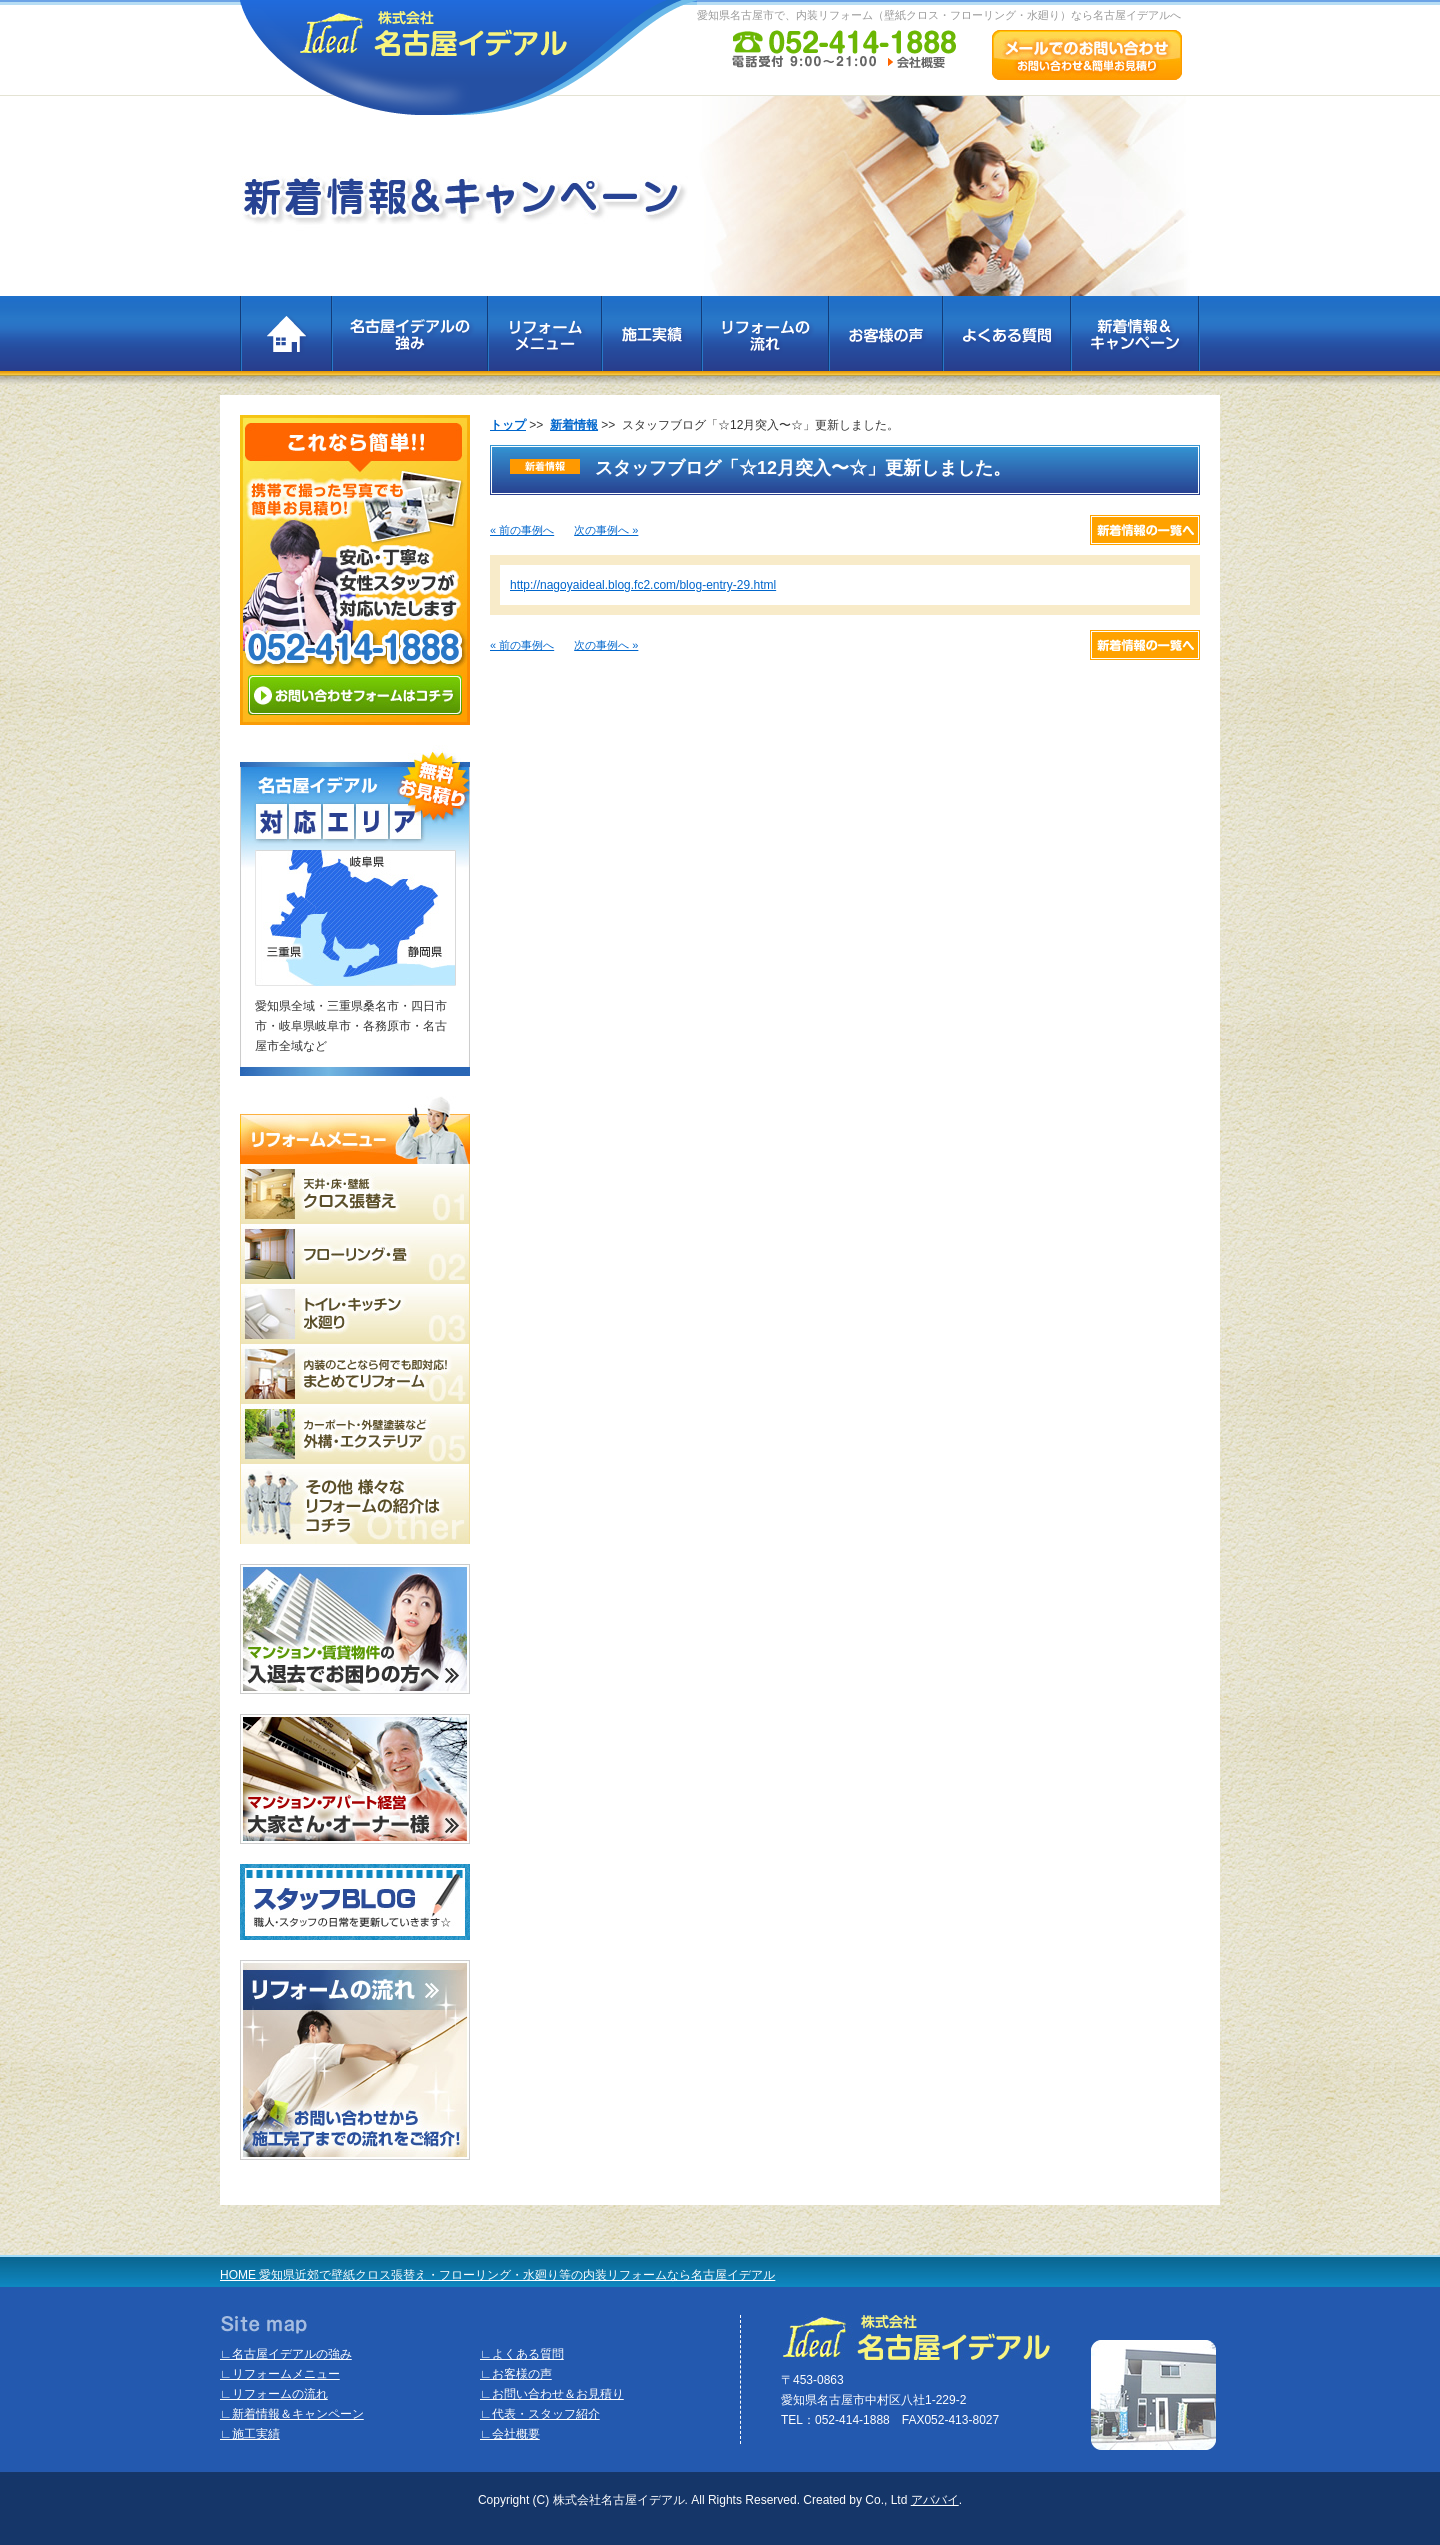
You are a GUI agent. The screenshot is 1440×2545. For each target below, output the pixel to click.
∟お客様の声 (516, 2374)
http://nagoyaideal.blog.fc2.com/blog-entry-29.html (643, 585)
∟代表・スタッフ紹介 (540, 2414)
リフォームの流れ (764, 340)
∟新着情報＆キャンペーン (292, 2414)
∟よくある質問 (522, 2354)
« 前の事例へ (522, 530)
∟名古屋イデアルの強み (286, 2354)
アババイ (935, 2500)
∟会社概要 (510, 2434)
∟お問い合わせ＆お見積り (552, 2394)
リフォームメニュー (544, 340)
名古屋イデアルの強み (409, 340)
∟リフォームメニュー (280, 2374)
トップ (508, 425)
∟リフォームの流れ (274, 2394)
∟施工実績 (250, 2434)
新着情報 (574, 425)
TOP (285, 340)
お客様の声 (885, 340)
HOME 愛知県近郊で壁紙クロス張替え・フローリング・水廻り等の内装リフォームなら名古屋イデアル (497, 2275)
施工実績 (651, 340)
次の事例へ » (606, 530)
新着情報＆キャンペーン (1135, 340)
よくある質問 (1006, 340)
